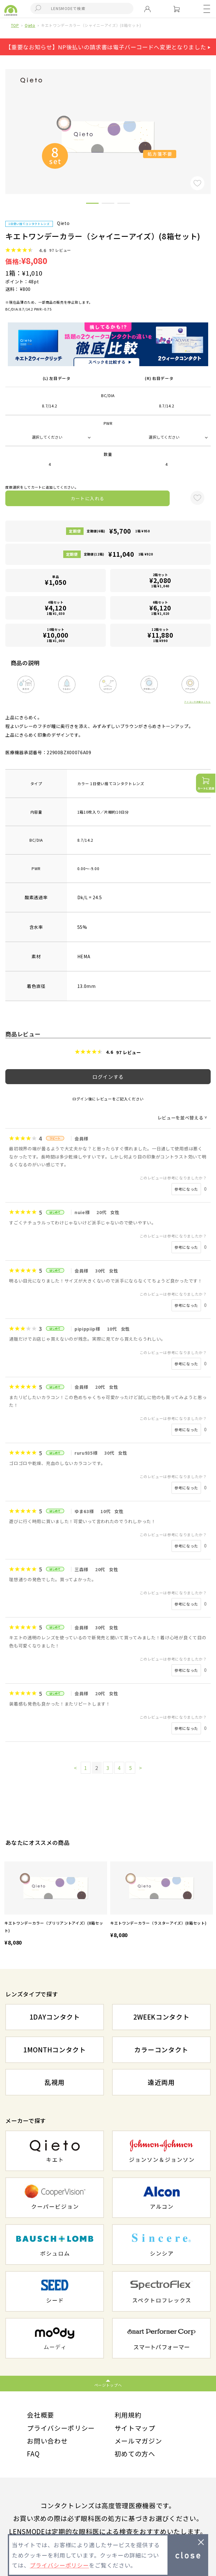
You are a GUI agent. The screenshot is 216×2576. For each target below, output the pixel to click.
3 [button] (123, 204)
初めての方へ (135, 2453)
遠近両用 (161, 2082)
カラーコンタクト (161, 2049)
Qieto (30, 25)
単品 (56, 580)
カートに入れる (88, 498)
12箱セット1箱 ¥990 (160, 635)
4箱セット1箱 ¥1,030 (56, 608)
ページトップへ (108, 2385)
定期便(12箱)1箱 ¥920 (118, 554)
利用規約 (128, 2414)
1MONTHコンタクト (54, 2049)
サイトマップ (135, 2428)
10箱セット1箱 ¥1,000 (56, 635)
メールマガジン (138, 2440)
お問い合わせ (47, 2440)
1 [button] (92, 204)
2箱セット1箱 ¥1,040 (160, 580)
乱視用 (54, 2082)
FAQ (33, 2453)
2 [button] (108, 204)
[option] (55, 1904)
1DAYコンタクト (54, 2016)
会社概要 (40, 2414)
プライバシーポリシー (61, 2428)
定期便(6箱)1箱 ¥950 (118, 531)
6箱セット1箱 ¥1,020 (160, 608)
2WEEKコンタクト (161, 2016)
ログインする (108, 1076)
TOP (15, 25)
